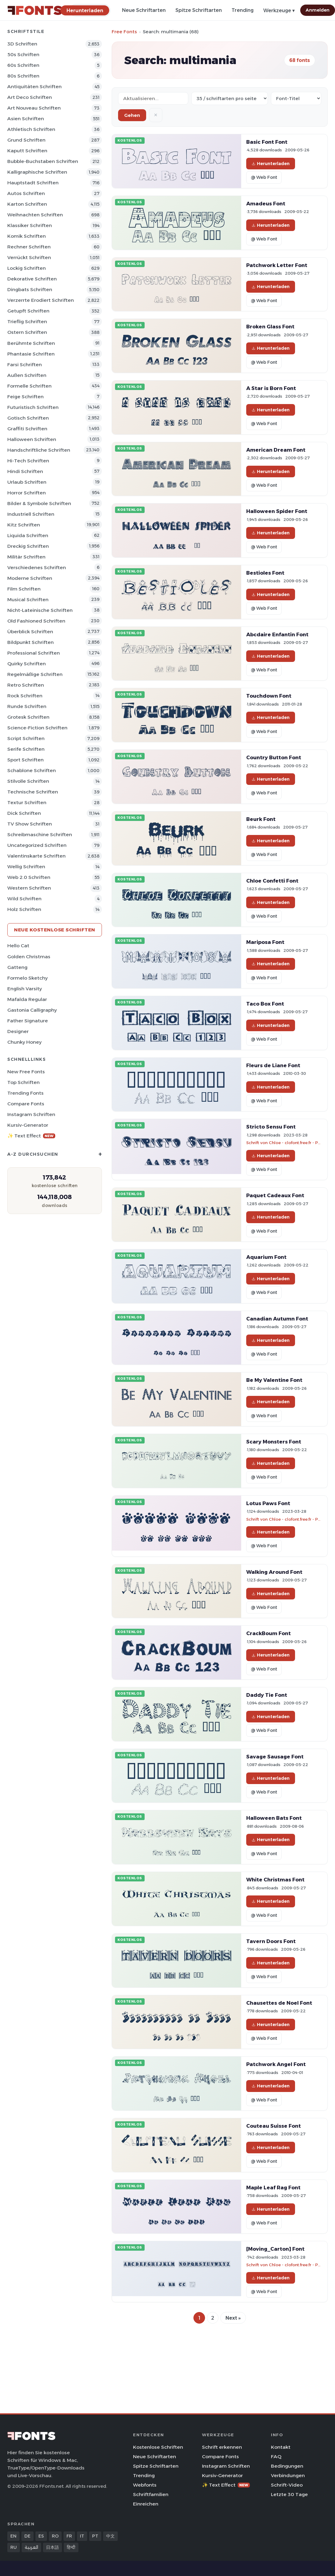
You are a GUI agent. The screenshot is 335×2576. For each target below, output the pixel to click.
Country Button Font (273, 757)
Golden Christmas (28, 956)
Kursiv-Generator (27, 1125)
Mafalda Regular (27, 999)
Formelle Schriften (29, 386)
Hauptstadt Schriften (33, 183)
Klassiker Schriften (29, 225)
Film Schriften (24, 589)
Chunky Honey (24, 1042)
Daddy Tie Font (266, 1695)
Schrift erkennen (222, 2447)
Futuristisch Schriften (33, 407)
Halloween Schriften (31, 439)
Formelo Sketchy (27, 978)
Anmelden (318, 10)
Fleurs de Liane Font (273, 1065)
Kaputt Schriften (27, 151)
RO (55, 2536)
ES (41, 2536)
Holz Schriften (24, 909)
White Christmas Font (275, 1880)
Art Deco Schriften (29, 97)
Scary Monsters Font (273, 1442)
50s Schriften (23, 54)
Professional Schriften (33, 653)
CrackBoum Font (268, 1633)
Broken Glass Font (270, 326)
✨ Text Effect (31, 1136)
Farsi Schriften (24, 364)
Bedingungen (287, 2466)
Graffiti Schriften (27, 429)
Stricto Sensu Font (271, 1127)
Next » (233, 2318)
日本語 (52, 2547)
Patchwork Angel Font (276, 2064)
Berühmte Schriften (31, 343)
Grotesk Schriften (28, 717)
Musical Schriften (28, 599)
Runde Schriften (26, 706)
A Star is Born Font (271, 388)
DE (27, 2536)
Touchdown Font (268, 696)
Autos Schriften (26, 193)
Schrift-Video (287, 2485)
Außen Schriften (26, 375)
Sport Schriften (25, 760)
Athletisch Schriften (31, 129)
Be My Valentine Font (274, 1380)
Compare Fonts (25, 1104)
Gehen (132, 115)
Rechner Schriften (29, 247)
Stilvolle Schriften (28, 781)
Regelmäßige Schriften (35, 674)
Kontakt (280, 2447)
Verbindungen (288, 2475)
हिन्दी (71, 2547)
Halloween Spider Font (276, 511)
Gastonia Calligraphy (32, 1010)
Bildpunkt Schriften (30, 642)
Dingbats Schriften (29, 289)
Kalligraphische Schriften (37, 172)
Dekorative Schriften (32, 279)
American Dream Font (275, 450)
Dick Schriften (24, 813)
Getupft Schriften (28, 311)
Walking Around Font (274, 1572)
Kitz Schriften (23, 525)
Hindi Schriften (25, 471)
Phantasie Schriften (31, 354)
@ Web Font (264, 177)
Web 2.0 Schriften (28, 877)
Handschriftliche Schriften (38, 450)
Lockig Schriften (26, 268)
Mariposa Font (265, 942)
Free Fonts (124, 31)
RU (13, 2547)
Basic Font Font (266, 142)
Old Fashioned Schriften (36, 621)
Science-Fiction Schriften (37, 728)
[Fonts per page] (229, 98)
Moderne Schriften (29, 578)
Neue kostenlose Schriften (54, 930)
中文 (110, 2536)
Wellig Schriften (26, 866)
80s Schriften (23, 76)
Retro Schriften (25, 685)
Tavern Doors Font (271, 1941)
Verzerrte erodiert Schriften (40, 300)
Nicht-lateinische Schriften (40, 610)
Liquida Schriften (27, 535)
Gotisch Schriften (28, 418)
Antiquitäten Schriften (34, 86)
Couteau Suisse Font (273, 2126)
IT (82, 2536)
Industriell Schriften (30, 514)
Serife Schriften (26, 749)
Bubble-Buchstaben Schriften (42, 161)
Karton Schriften (27, 204)
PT (95, 2536)
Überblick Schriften (30, 631)
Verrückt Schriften (29, 257)
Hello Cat (18, 945)
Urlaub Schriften (26, 482)
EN (13, 2536)
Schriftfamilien (150, 2494)
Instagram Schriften (31, 1114)
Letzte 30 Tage (289, 2494)
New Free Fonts (26, 1072)
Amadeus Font (265, 204)
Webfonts (145, 2485)
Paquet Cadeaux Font (275, 1195)
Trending (243, 10)
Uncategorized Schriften (37, 845)
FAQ (276, 2456)
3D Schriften (22, 44)
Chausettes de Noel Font (279, 2003)
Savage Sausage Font (275, 1757)
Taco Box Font (265, 1004)
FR (69, 2536)
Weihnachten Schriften (35, 215)
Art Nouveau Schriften (34, 108)
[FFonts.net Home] (34, 10)
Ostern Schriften (27, 332)
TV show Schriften (29, 824)
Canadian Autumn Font (277, 1319)
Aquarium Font (266, 1257)
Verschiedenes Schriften (36, 567)
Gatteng (17, 967)
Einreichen (145, 2504)
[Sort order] (296, 98)
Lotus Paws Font (268, 1503)
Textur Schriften (26, 802)
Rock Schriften (24, 696)
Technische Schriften (32, 792)
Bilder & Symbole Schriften (39, 503)
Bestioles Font (265, 573)
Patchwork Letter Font (276, 265)
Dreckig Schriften (28, 546)
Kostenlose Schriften (158, 2447)
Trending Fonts (25, 1093)
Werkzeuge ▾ (279, 10)
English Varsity (24, 989)
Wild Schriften (24, 898)
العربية (31, 2547)
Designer (18, 1031)
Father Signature (27, 1021)
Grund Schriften (26, 140)
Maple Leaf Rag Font (273, 2187)
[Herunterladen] (84, 10)
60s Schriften (23, 65)
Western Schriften (29, 888)
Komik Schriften (26, 236)
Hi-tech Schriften (28, 461)
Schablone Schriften (31, 770)
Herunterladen (271, 163)
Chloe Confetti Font (272, 881)
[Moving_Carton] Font (275, 2249)
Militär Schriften (26, 557)
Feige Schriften (25, 396)
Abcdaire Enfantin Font (277, 634)
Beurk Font (261, 819)
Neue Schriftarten (144, 10)
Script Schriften (26, 738)
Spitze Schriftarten (198, 10)
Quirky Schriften (26, 664)
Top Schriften (23, 1082)
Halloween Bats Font (274, 1818)
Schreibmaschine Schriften (39, 834)
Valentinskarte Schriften (36, 856)
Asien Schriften (25, 118)
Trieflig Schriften (27, 321)
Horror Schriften (26, 493)
